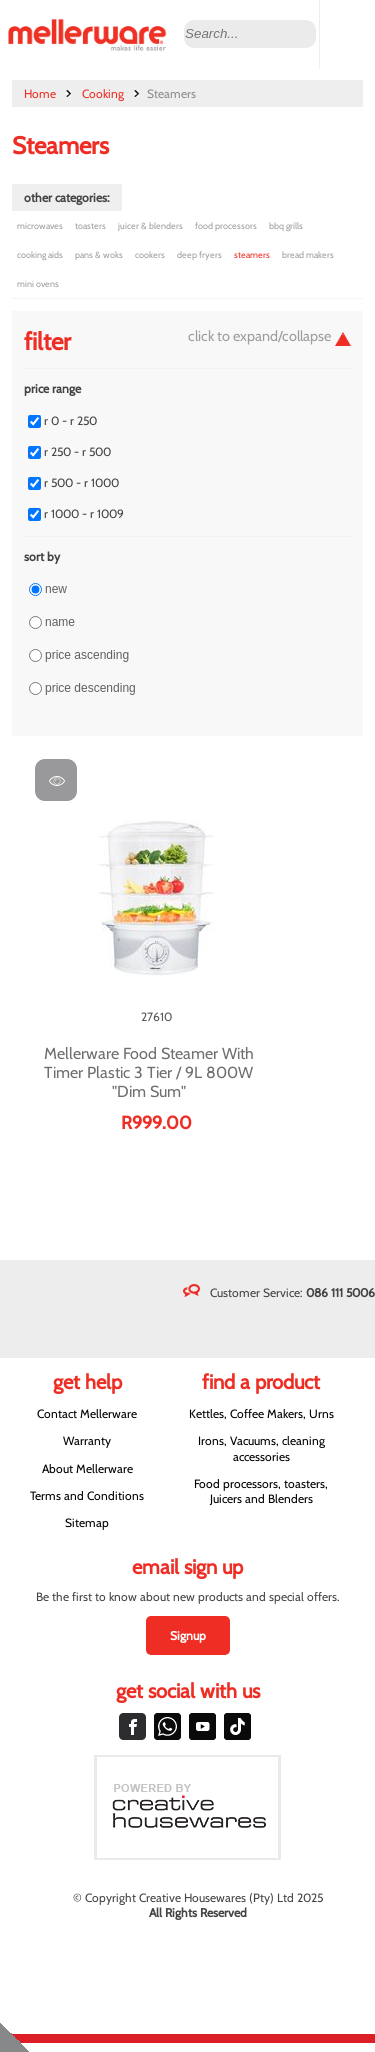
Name (60, 622)
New (56, 589)
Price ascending (87, 655)
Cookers (150, 254)
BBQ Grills (286, 225)
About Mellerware (87, 1468)
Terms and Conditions (87, 1495)
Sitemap (87, 1522)
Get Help (87, 1382)
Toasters (90, 225)
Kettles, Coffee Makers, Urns (261, 1413)
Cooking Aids (40, 254)
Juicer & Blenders (150, 225)
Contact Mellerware (87, 1413)
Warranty (87, 1440)
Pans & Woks (99, 254)
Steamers (252, 254)
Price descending (90, 688)
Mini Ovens (38, 283)
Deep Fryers (199, 254)
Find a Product (261, 1382)
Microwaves (40, 225)
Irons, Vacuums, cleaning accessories (261, 1448)
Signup (188, 1635)
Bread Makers (308, 254)
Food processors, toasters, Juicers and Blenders (261, 1491)
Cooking (103, 93)
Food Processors (226, 225)
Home (40, 93)
